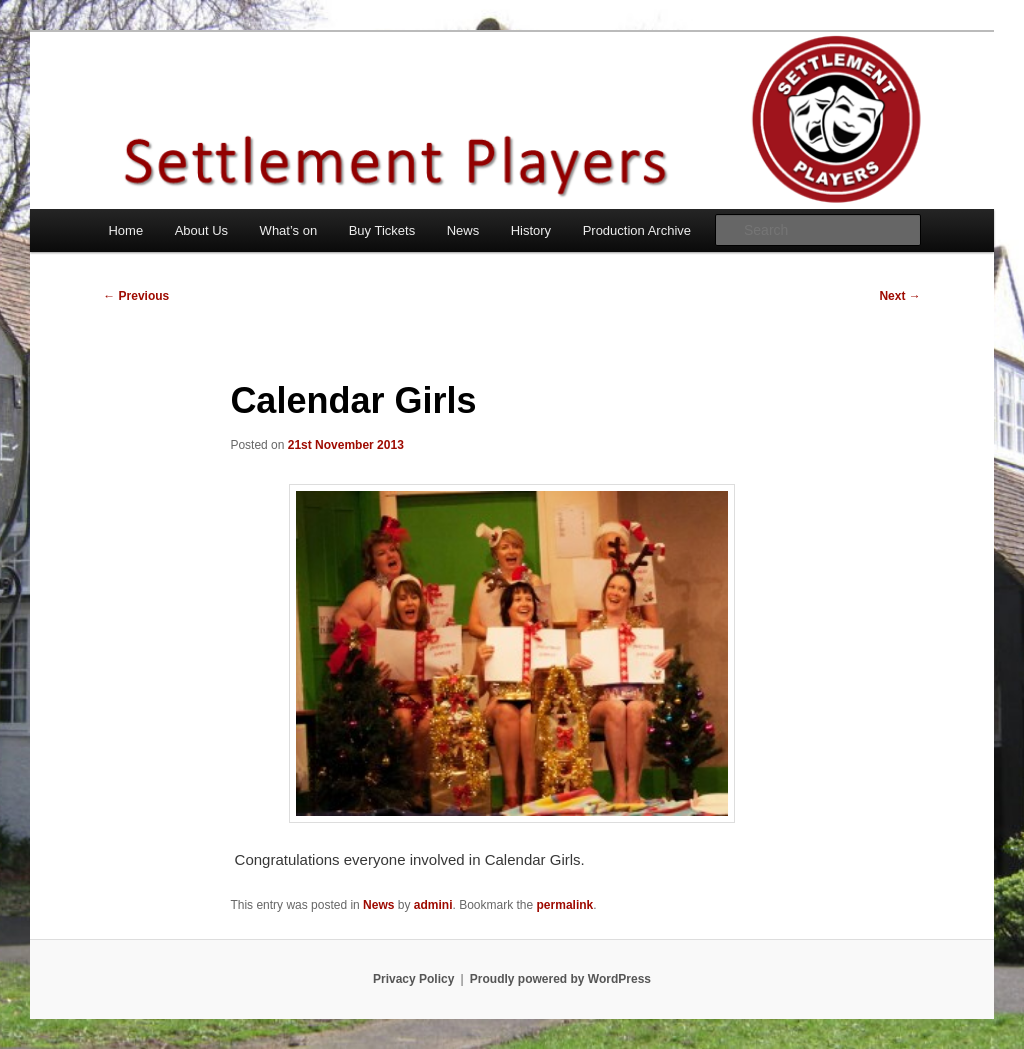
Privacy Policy (413, 979)
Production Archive (637, 230)
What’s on (289, 230)
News (463, 230)
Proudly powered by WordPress (560, 979)
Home (125, 230)
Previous (136, 296)
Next (899, 296)
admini (433, 905)
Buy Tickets (382, 230)
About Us (201, 230)
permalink (565, 905)
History (531, 230)
